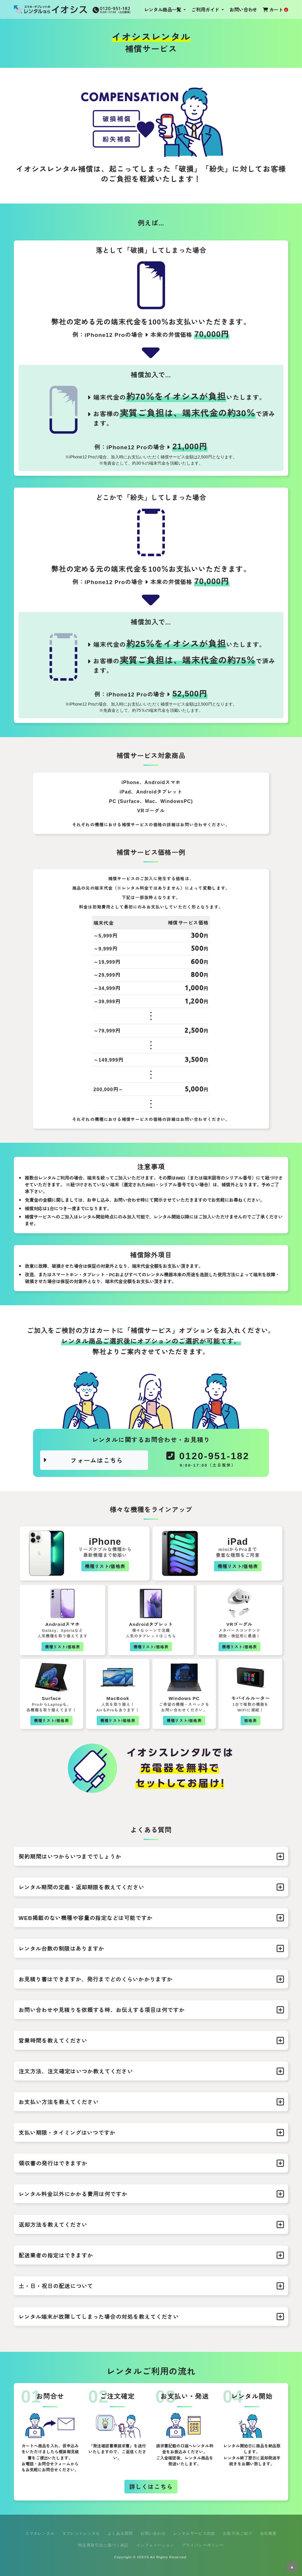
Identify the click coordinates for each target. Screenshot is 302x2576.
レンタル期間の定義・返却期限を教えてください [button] (151, 1887)
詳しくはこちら (151, 2486)
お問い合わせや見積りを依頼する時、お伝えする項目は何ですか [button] (151, 2010)
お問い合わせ (243, 9)
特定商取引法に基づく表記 (103, 2545)
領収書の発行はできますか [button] (151, 2163)
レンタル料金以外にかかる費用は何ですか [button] (151, 2194)
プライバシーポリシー (203, 2545)
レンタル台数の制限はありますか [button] (151, 1948)
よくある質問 (120, 2533)
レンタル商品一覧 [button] (163, 9)
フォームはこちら (83, 1460)
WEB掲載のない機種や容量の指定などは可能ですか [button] (151, 1918)
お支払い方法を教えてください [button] (151, 2102)
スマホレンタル (40, 2533)
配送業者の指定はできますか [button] (151, 2255)
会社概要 (268, 2533)
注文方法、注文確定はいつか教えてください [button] (151, 2071)
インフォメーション (155, 2545)
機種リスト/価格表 (105, 1566)
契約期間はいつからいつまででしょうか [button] (151, 1856)
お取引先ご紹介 (237, 2533)
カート (275, 9)
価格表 (250, 1720)
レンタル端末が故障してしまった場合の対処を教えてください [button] (151, 2317)
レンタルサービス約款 (194, 2533)
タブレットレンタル (81, 2533)
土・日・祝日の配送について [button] (151, 2286)
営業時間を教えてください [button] (151, 2040)
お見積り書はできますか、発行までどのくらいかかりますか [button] (151, 1979)
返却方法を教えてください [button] (151, 2225)
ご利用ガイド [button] (205, 9)
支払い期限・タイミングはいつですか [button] (151, 2133)
